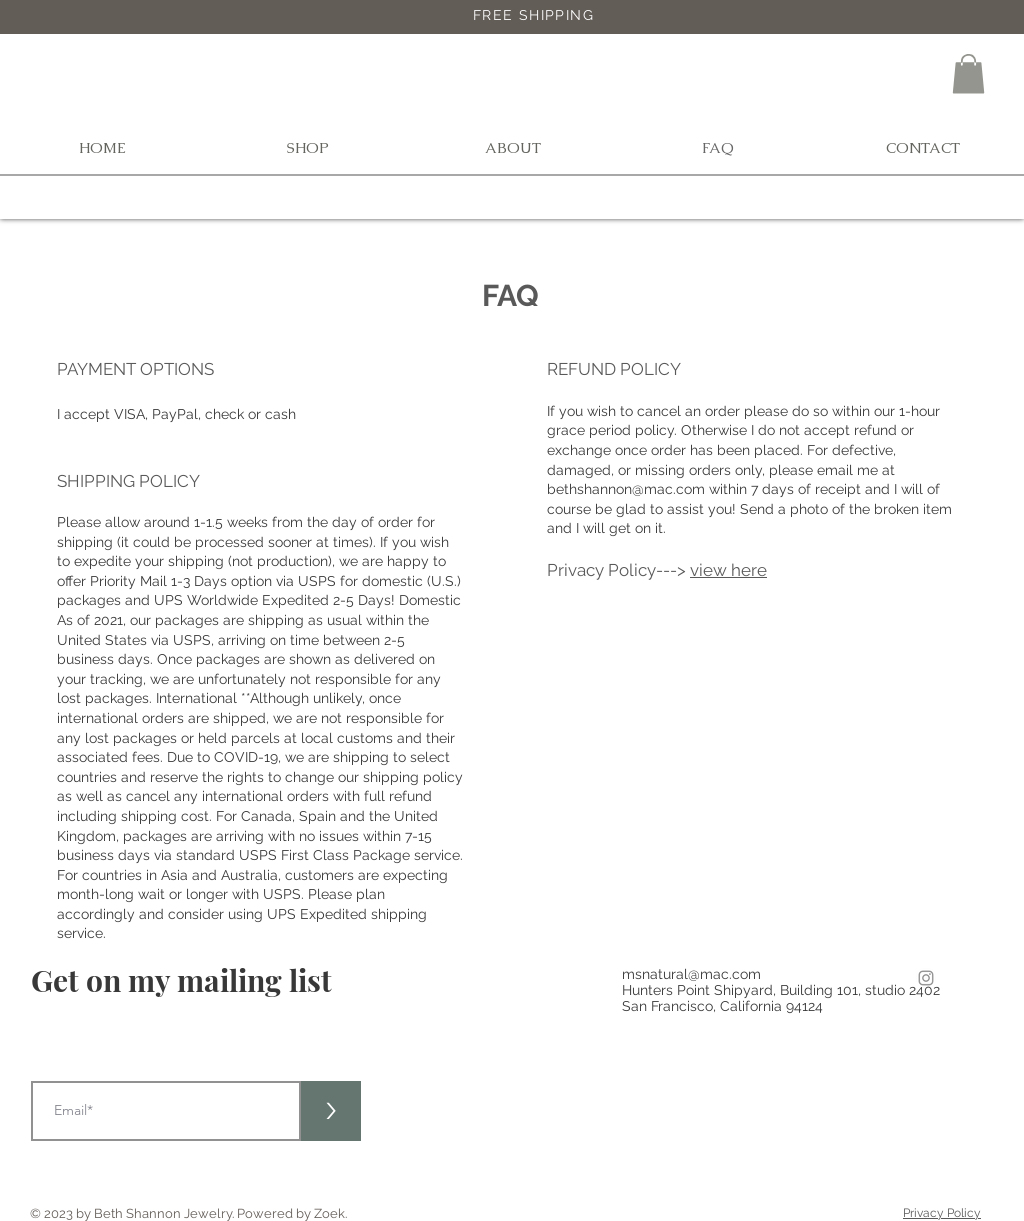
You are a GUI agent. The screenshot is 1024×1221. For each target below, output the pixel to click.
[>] (331, 1111)
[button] (968, 73)
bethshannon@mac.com (626, 489)
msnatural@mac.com (691, 974)
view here (728, 570)
